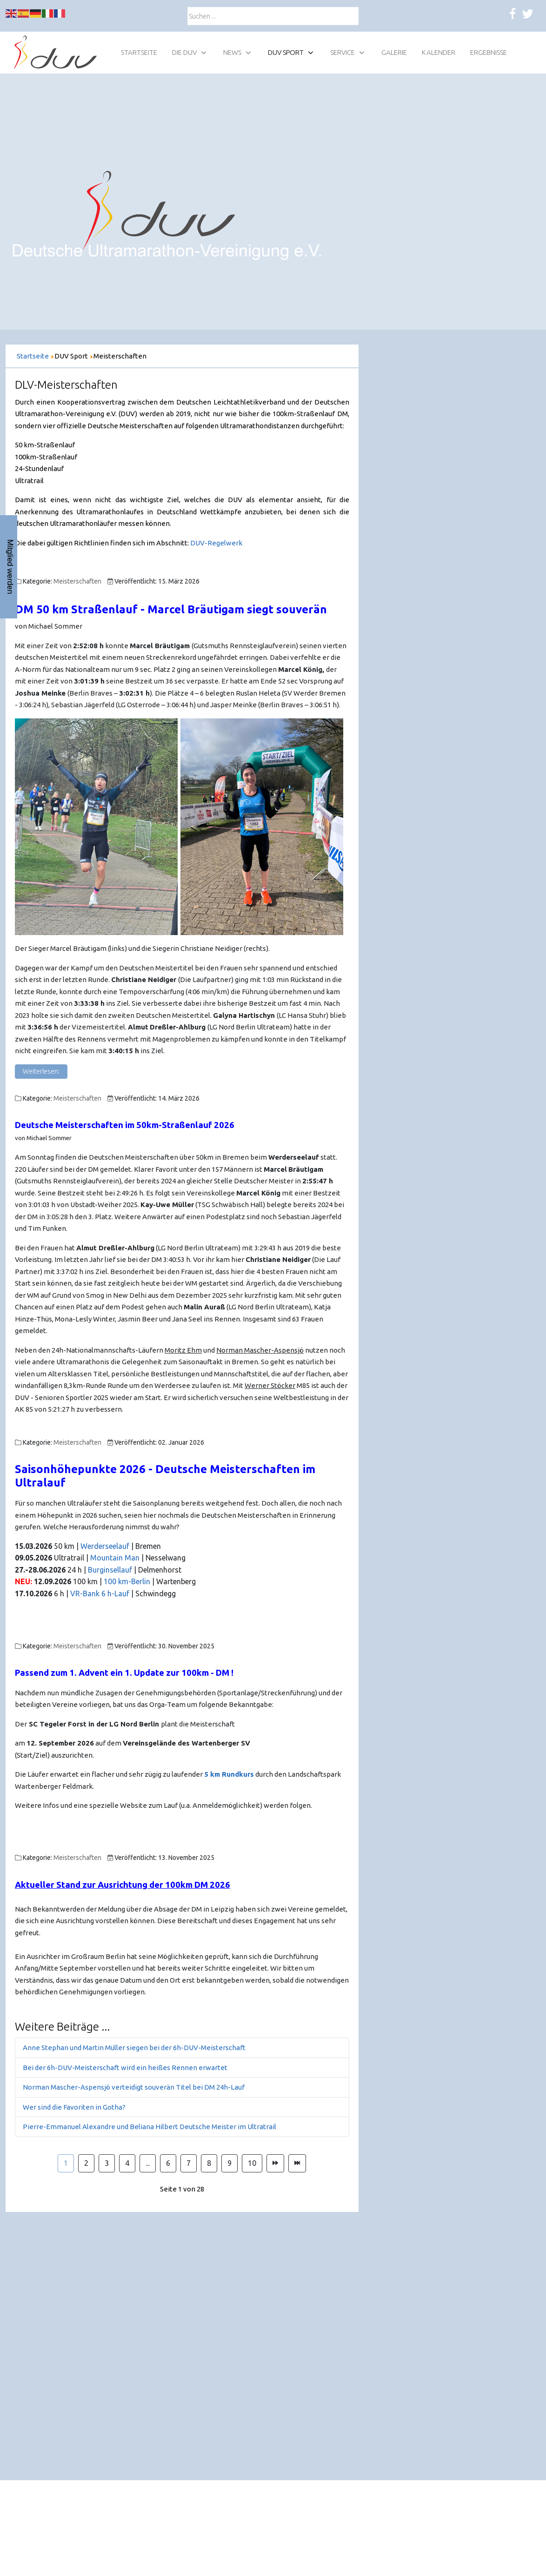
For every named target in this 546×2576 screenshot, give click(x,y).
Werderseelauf (105, 1546)
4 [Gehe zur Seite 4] (127, 2163)
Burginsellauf (111, 1570)
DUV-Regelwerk (216, 543)
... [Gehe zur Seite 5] (148, 2163)
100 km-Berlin (127, 1581)
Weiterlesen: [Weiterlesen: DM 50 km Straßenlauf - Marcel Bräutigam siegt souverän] (41, 1071)
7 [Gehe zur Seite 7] (188, 2163)
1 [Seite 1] (66, 2163)
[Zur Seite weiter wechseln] (275, 2163)
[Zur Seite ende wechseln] (297, 2163)
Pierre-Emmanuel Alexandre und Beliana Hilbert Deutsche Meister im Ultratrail (149, 2127)
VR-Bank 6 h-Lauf (99, 1593)
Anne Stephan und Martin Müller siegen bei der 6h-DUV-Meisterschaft (134, 2048)
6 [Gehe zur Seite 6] (168, 2163)
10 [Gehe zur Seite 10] (252, 2163)
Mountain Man (115, 1558)
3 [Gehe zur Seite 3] (107, 2163)
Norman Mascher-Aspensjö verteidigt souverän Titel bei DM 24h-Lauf (134, 2087)
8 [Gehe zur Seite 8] (209, 2163)
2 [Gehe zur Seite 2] (86, 2163)
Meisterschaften (77, 581)
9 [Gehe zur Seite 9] (229, 2163)
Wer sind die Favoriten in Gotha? (74, 2107)
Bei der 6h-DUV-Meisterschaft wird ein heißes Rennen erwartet (125, 2067)
